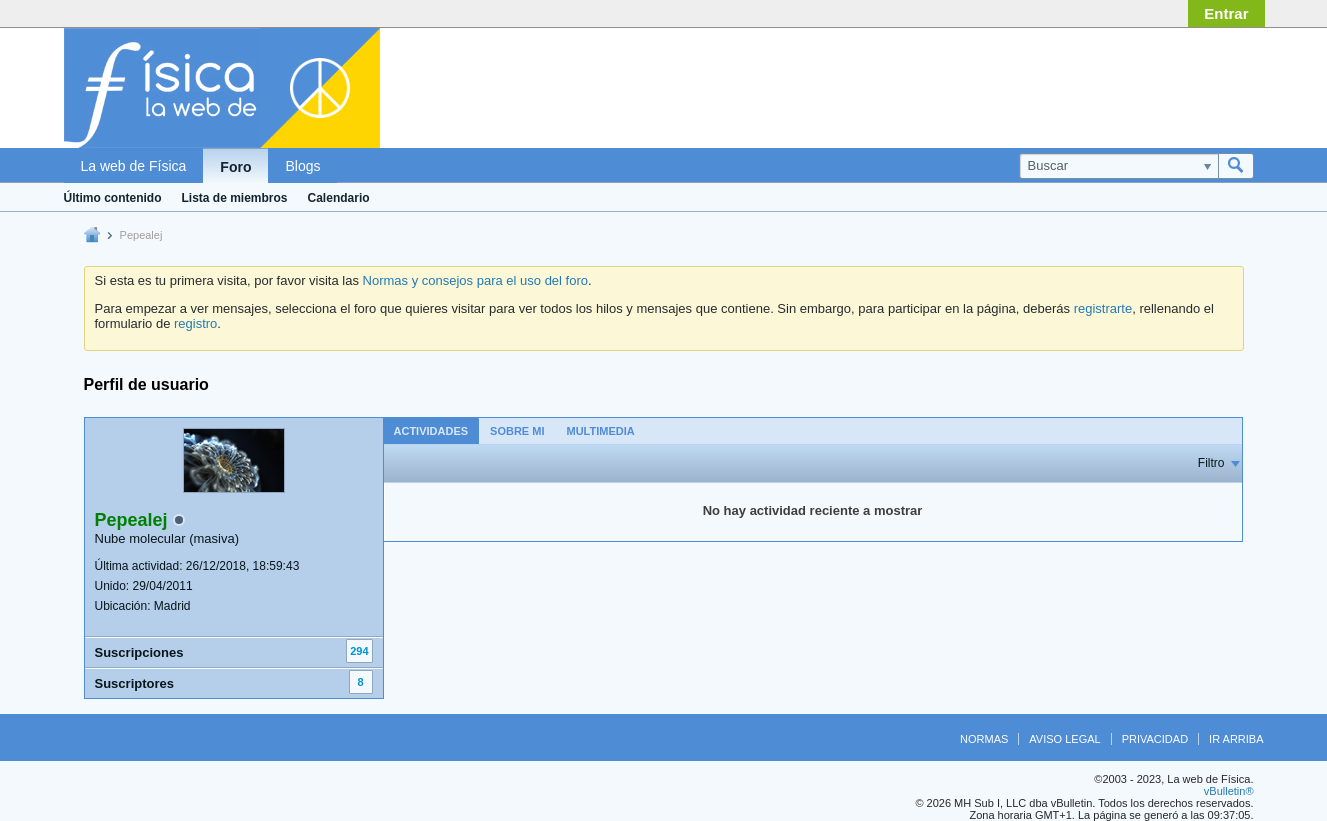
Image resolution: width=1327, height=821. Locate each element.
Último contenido (113, 198)
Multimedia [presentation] (600, 431)
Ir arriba (1236, 739)
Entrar (1226, 13)
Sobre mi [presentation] (517, 431)
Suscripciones (139, 652)
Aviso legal (1064, 739)
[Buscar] (1118, 166)
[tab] (431, 430)
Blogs (302, 166)
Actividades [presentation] (431, 431)
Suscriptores (134, 683)
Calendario (339, 198)
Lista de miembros (235, 198)
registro (195, 323)
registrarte (1103, 308)
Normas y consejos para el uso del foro (475, 280)
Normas (984, 739)
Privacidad (1155, 739)
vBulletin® (1229, 791)
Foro (235, 167)
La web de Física (134, 166)
